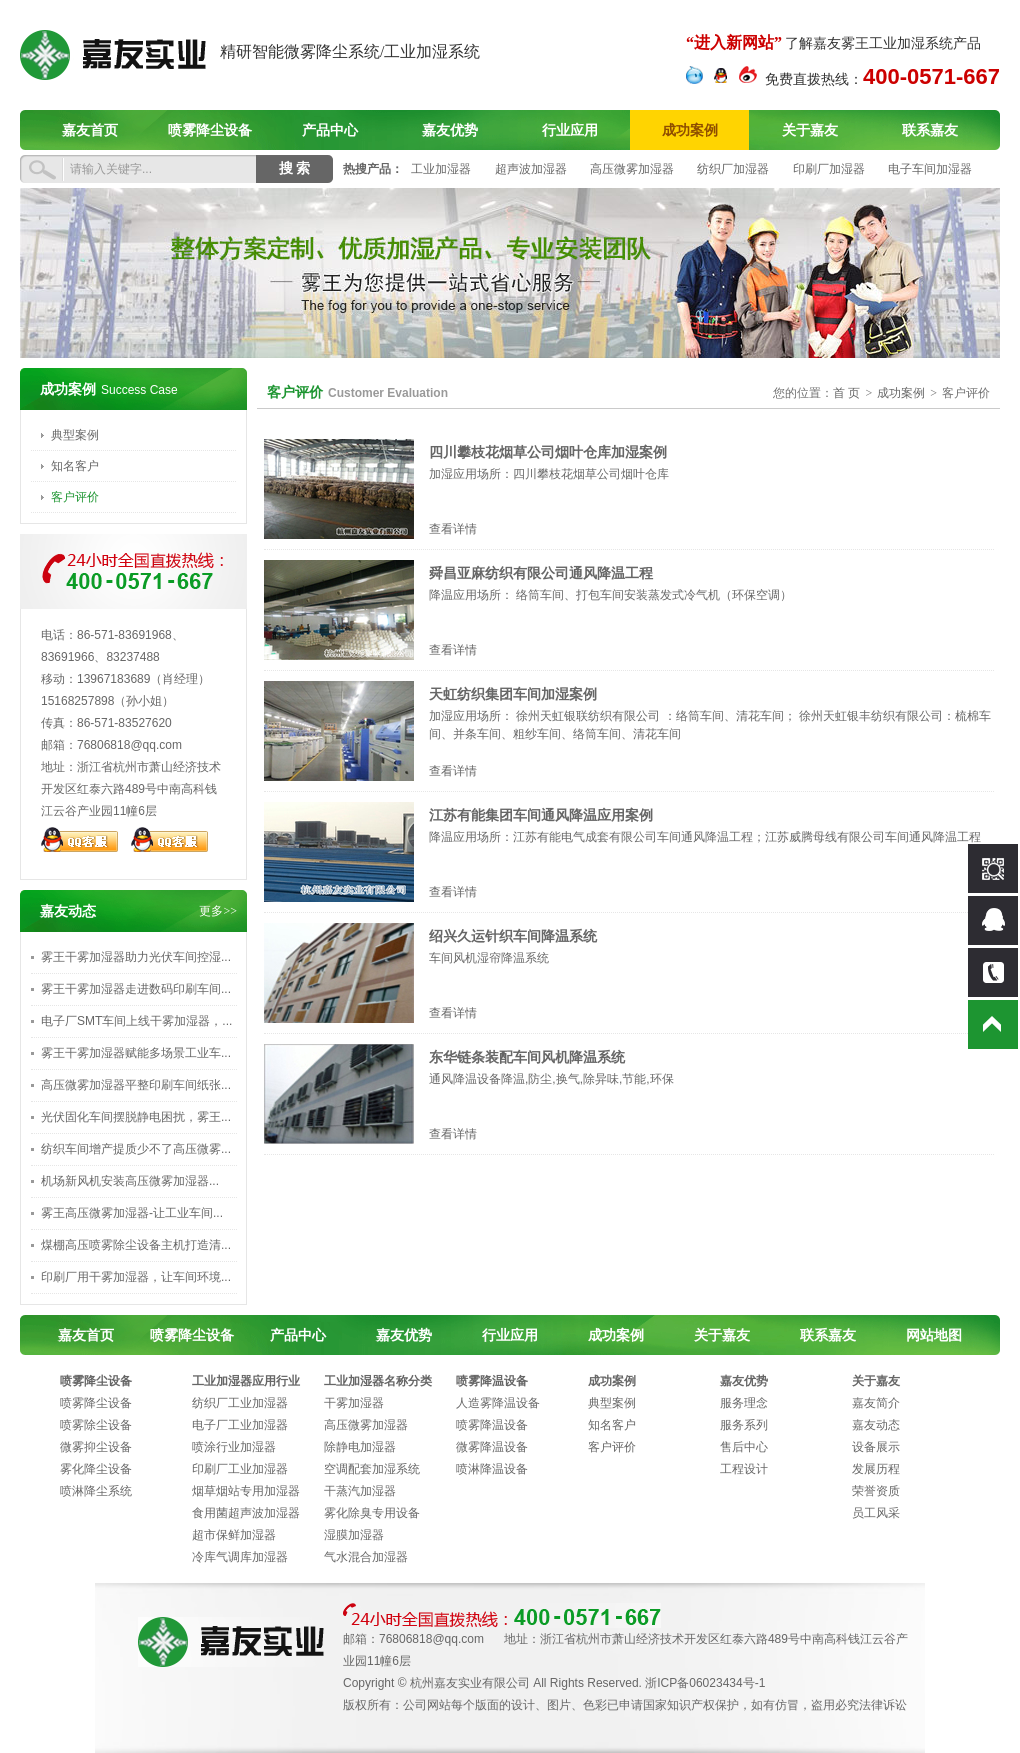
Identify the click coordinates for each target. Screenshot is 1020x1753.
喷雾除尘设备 (96, 1425)
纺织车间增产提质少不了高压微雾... (136, 1149)
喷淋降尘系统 (96, 1491)
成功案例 (690, 130)
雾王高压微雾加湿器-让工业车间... (132, 1213)
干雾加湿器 (354, 1403)
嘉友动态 (876, 1425)
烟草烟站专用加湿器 (246, 1491)
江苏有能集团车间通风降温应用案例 (541, 815)
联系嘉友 (930, 130)
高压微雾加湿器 (632, 169)
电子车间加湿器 (930, 169)
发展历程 (876, 1469)
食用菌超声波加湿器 (246, 1513)
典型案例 (75, 435)
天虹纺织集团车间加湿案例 (513, 694)
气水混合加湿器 (366, 1557)
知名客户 (75, 466)
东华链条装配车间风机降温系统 (527, 1057)
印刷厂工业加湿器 (240, 1469)
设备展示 (876, 1447)
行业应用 (570, 130)
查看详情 (453, 529)
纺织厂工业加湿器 (240, 1403)
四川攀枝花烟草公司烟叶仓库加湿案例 (548, 452)
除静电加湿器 (360, 1447)
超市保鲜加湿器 (234, 1535)
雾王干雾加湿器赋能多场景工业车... (136, 1053)
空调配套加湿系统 (372, 1469)
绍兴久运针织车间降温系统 (513, 936)
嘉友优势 (450, 130)
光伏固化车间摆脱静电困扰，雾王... (136, 1117)
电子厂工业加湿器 (240, 1425)
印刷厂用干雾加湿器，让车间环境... (136, 1277)
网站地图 (934, 1335)
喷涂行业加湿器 (234, 1447)
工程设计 (744, 1469)
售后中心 (744, 1447)
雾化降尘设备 (96, 1469)
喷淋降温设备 (492, 1469)
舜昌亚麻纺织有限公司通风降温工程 (541, 573)
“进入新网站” (734, 42)
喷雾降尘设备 (210, 130)
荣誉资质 (876, 1491)
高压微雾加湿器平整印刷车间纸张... (136, 1085)
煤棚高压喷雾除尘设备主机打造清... (136, 1245)
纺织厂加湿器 (733, 169)
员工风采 (876, 1513)
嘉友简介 (876, 1403)
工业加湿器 (441, 169)
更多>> (218, 911)
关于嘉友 (810, 130)
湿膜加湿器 (354, 1535)
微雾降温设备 (492, 1447)
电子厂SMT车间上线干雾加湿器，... (136, 1021)
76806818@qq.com (129, 745)
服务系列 (744, 1425)
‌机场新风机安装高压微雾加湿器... (130, 1181)
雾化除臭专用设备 (372, 1513)
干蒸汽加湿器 (360, 1491)
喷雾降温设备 (492, 1381)
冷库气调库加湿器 (240, 1557)
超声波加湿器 (531, 169)
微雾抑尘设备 (96, 1447)
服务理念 (744, 1403)
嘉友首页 (90, 130)
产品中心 (330, 130)
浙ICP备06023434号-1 (705, 1683)
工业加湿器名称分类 (378, 1381)
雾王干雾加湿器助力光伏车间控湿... (136, 957)
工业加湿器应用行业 (246, 1381)
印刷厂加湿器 (829, 169)
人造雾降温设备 (498, 1403)
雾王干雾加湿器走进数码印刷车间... (136, 989)
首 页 (846, 393)
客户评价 (75, 497)
